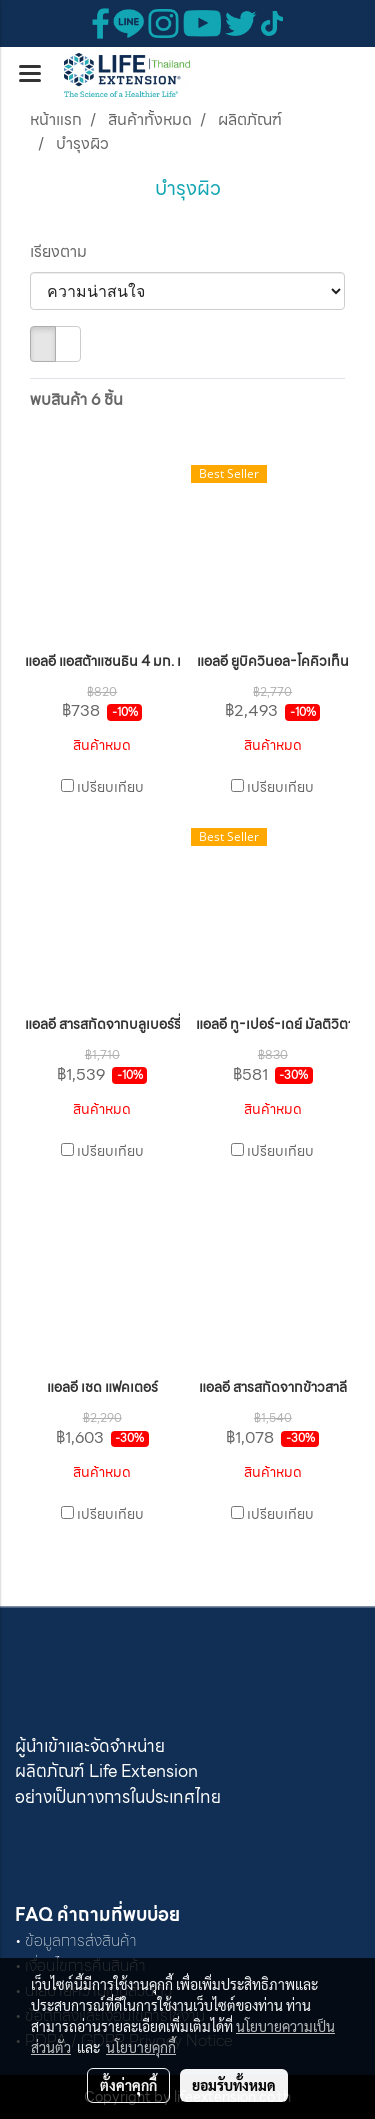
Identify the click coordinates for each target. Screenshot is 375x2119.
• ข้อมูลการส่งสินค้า (76, 1940)
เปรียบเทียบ (110, 787)
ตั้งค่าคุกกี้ (128, 2085)
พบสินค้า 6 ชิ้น (76, 400)
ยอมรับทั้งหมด (234, 2085)
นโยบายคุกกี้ (141, 2047)
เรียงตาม (64, 252)
